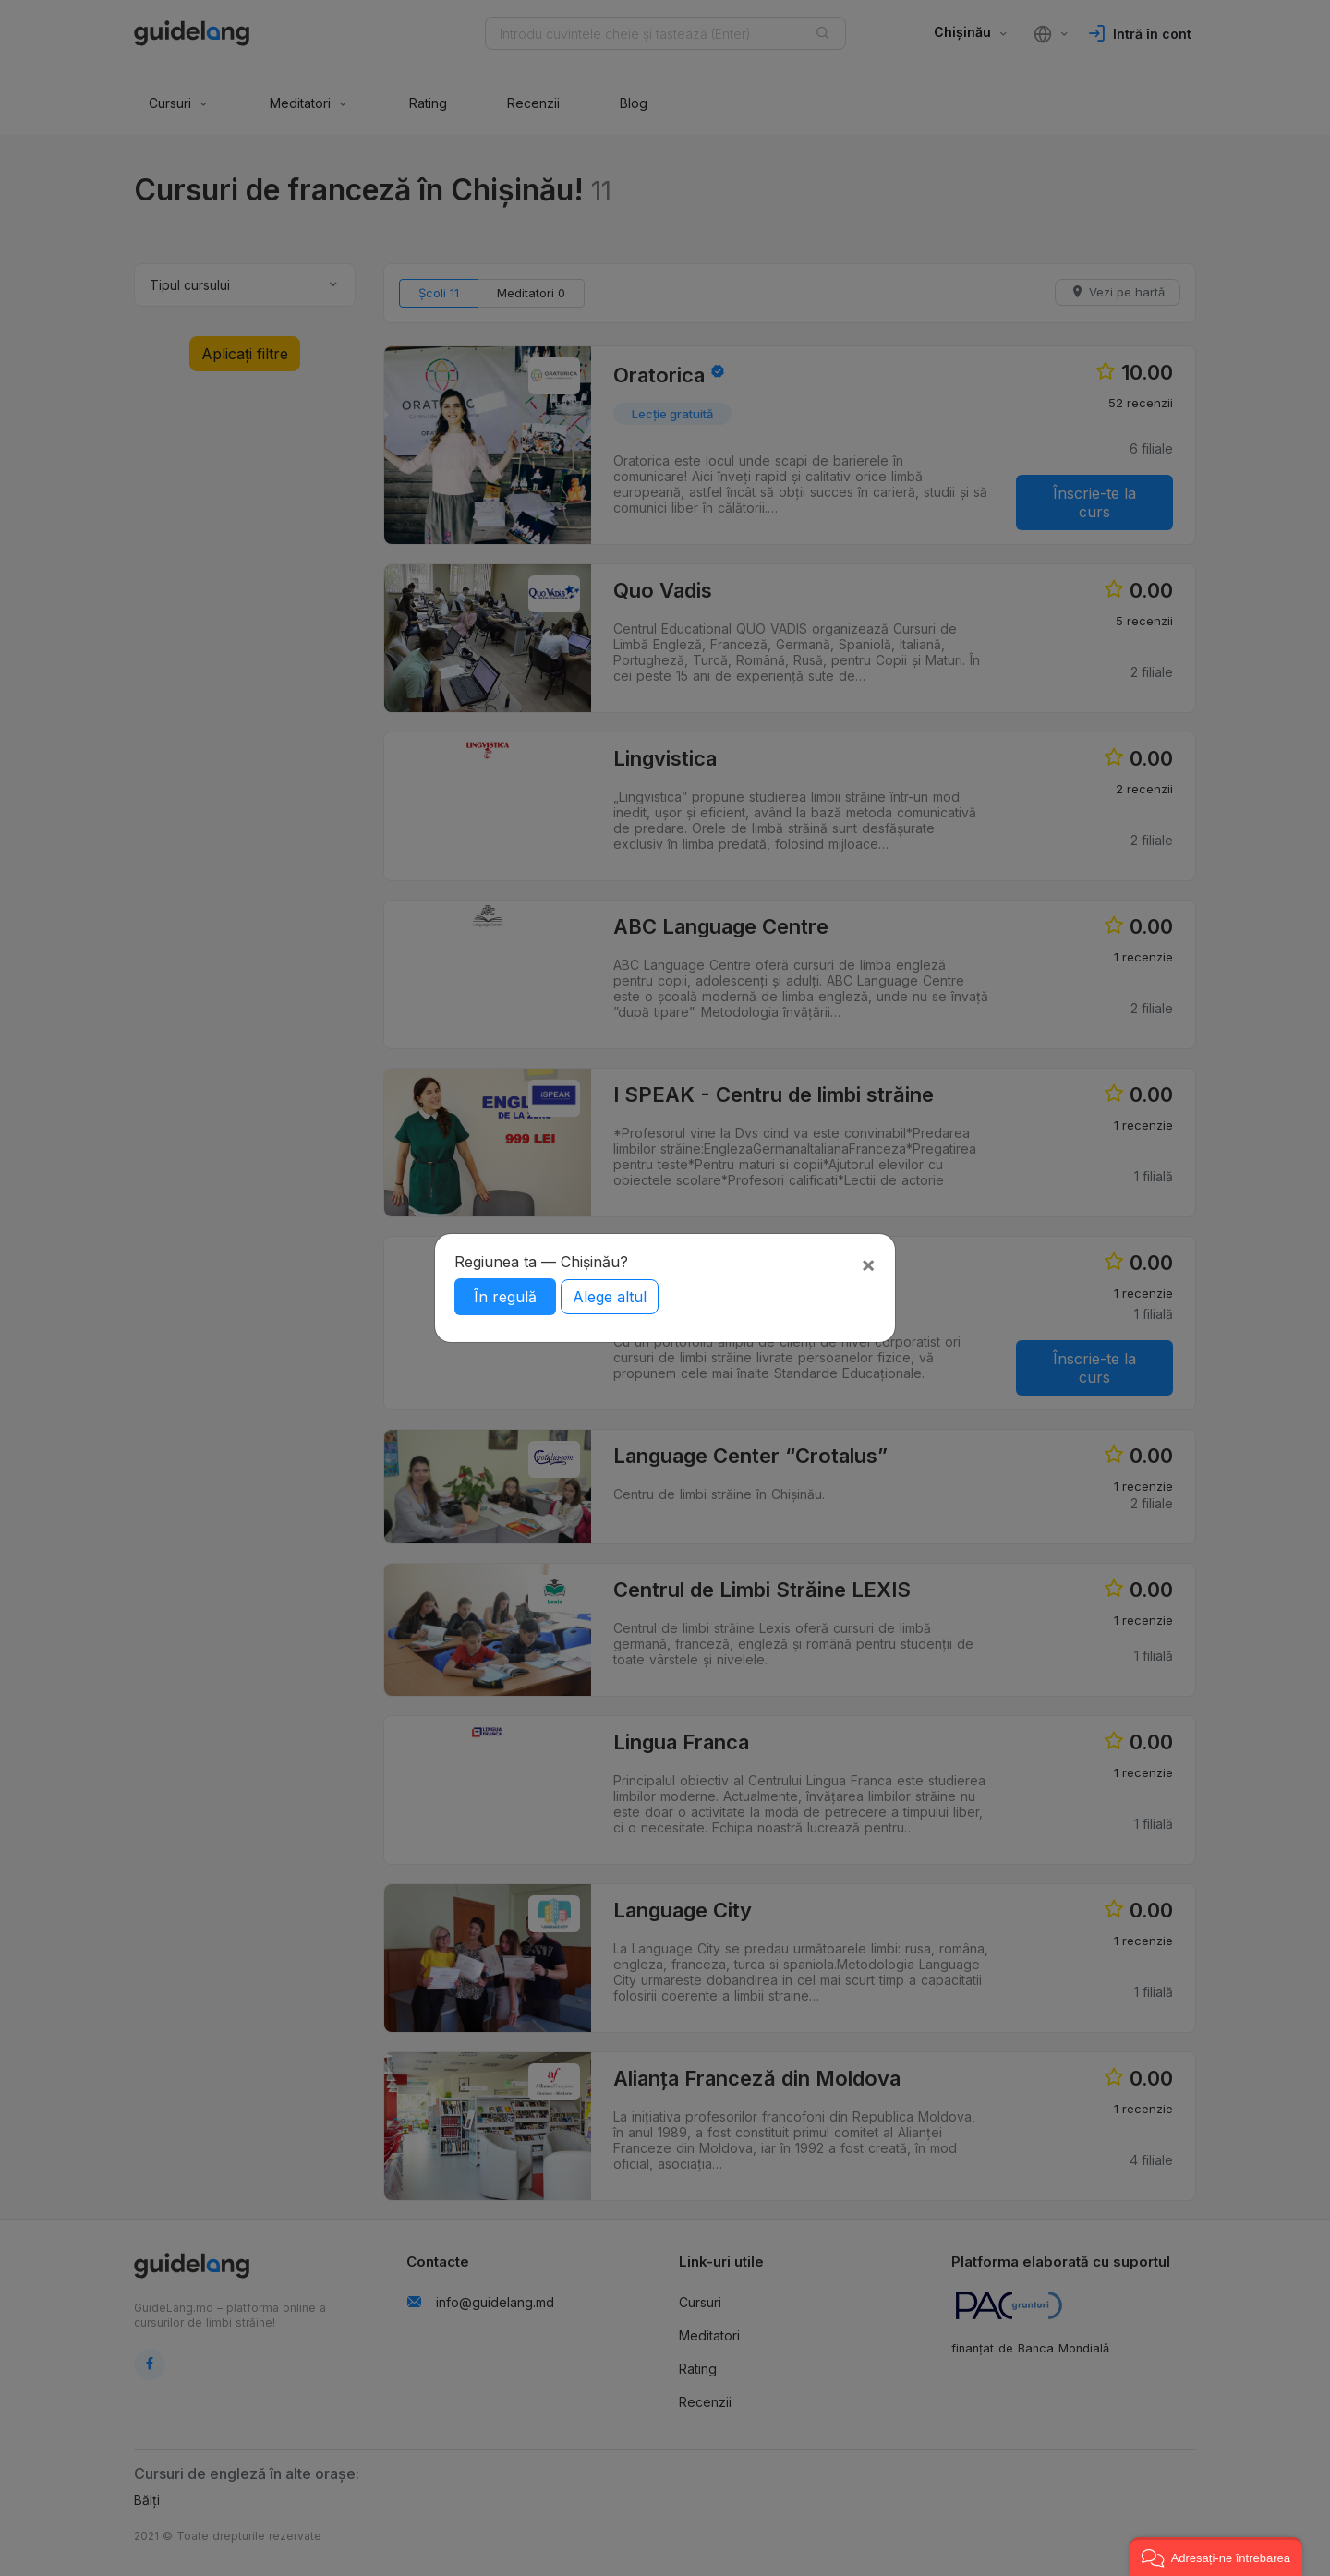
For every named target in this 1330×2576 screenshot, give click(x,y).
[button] (1216, 2556)
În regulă (505, 1297)
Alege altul (610, 1297)
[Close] (868, 1264)
